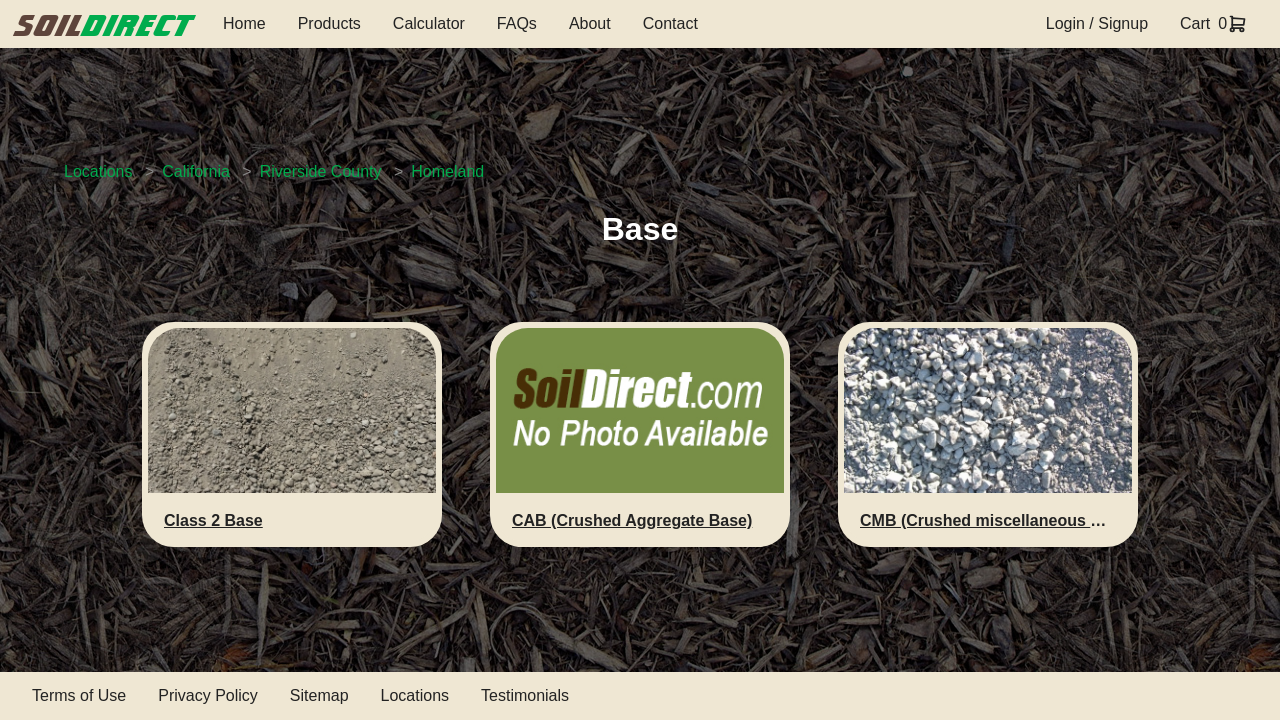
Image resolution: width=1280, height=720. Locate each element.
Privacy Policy (208, 695)
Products (329, 23)
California (196, 171)
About (590, 23)
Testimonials (525, 695)
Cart (1195, 23)
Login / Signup (1097, 23)
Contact (670, 23)
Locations (98, 171)
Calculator (429, 23)
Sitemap (319, 695)
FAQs (517, 23)
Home (244, 23)
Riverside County (321, 171)
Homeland (447, 171)
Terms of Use (79, 695)
